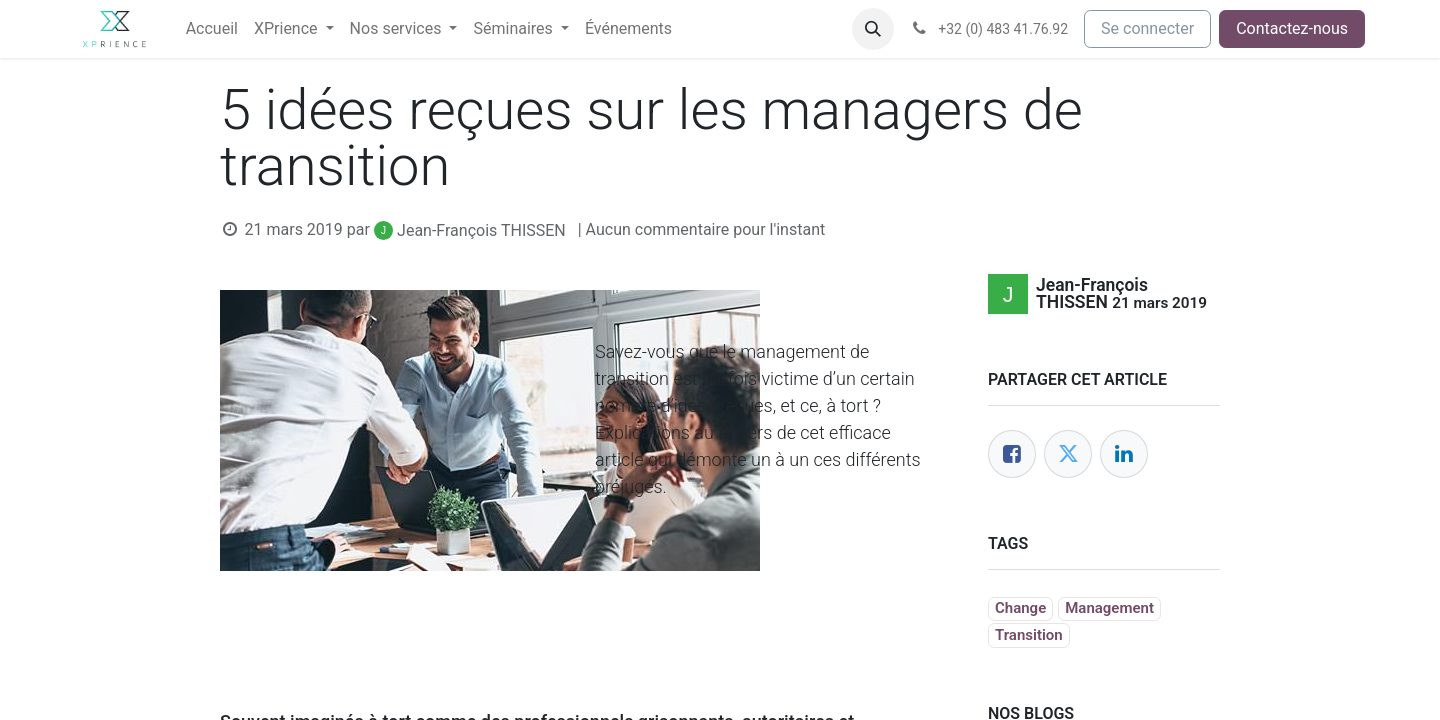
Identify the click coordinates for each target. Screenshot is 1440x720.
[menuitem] (212, 29)
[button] (873, 29)
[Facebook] (1012, 454)
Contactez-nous (1292, 28)
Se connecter (1147, 28)
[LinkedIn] (1124, 454)
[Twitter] (1068, 454)
